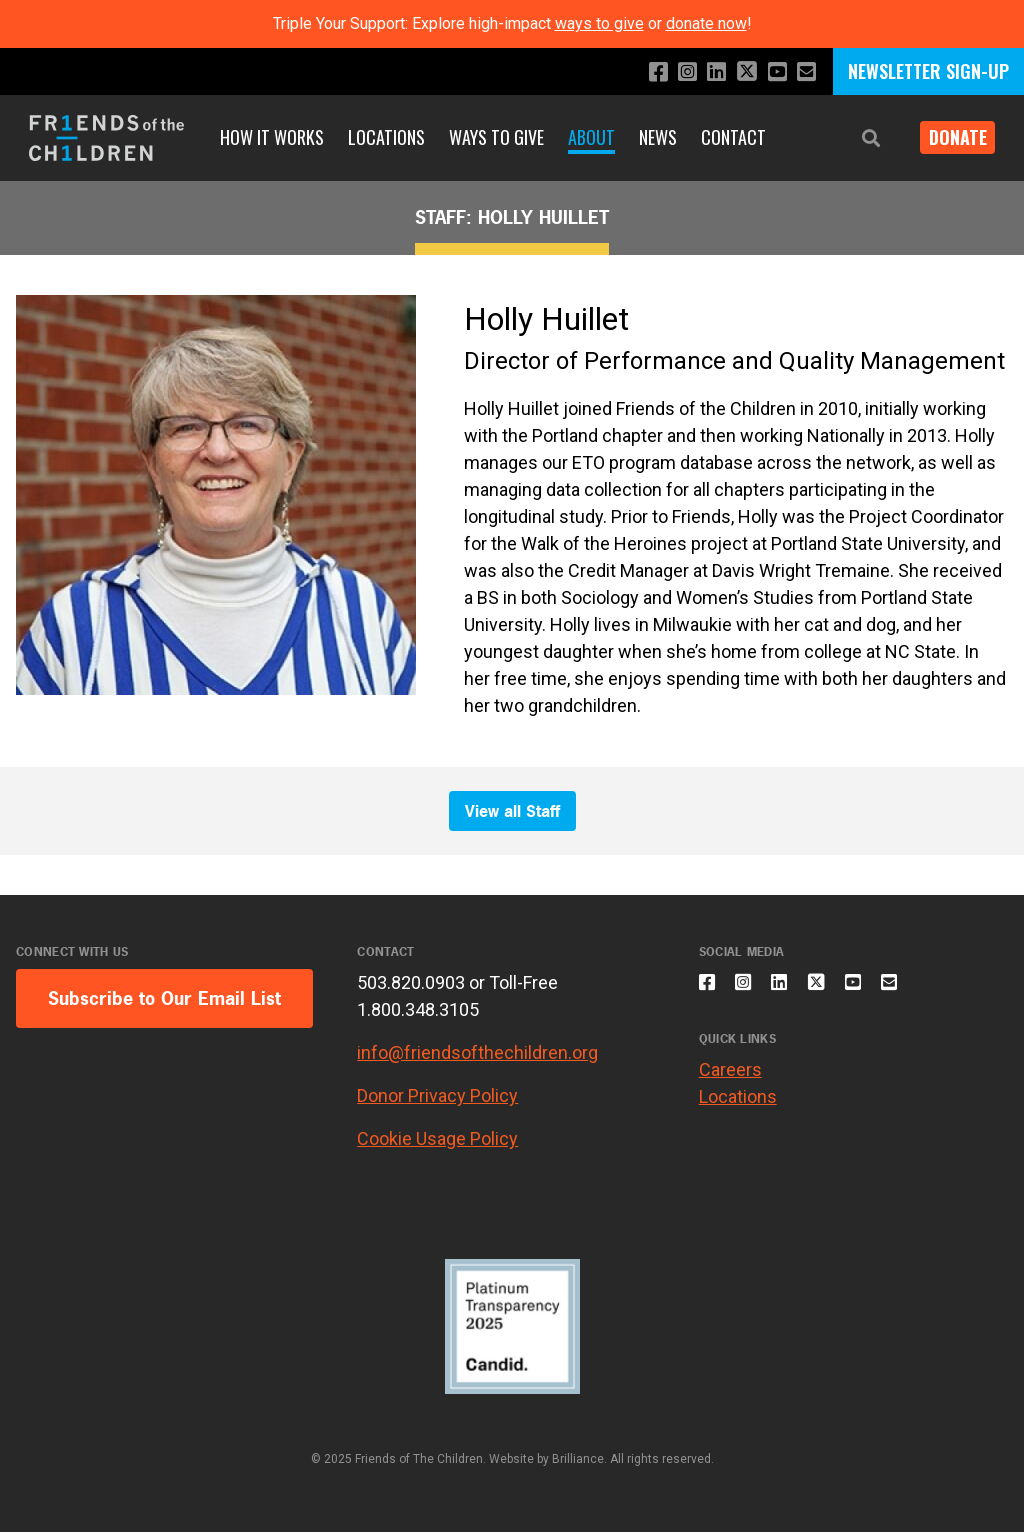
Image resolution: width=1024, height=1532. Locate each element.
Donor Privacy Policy (437, 1095)
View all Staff (512, 811)
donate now (706, 23)
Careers (730, 1081)
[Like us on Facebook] (641, 72)
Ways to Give (496, 137)
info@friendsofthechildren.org (477, 1052)
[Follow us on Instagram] (673, 72)
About (591, 137)
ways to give (599, 23)
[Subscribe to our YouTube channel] (772, 72)
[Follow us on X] (739, 73)
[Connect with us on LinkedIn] (705, 72)
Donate (950, 137)
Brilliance (578, 1459)
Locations (386, 137)
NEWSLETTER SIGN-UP (928, 71)
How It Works (272, 137)
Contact (733, 137)
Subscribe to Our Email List (164, 998)
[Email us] (804, 72)
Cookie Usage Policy (437, 1138)
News (658, 137)
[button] (856, 138)
